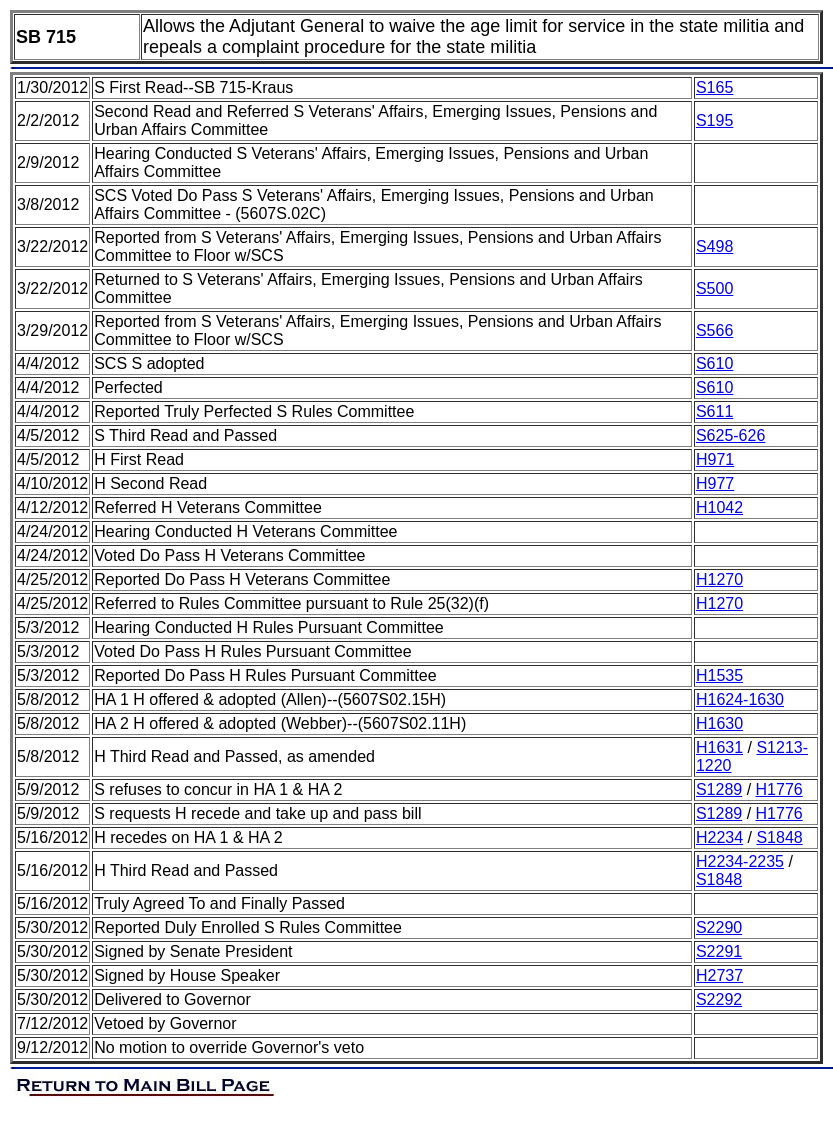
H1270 (719, 579)
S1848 (779, 837)
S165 (714, 87)
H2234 (719, 837)
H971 (715, 459)
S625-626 (730, 435)
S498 (714, 246)
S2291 (719, 951)
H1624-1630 (740, 699)
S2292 (719, 999)
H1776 (779, 789)
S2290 (719, 927)
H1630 (719, 723)
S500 (714, 288)
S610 (714, 363)
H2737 (719, 975)
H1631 (719, 747)
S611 (714, 411)
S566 (714, 330)
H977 (715, 483)
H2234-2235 (740, 861)
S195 (714, 120)
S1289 (719, 789)
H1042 (719, 507)
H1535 (719, 675)
